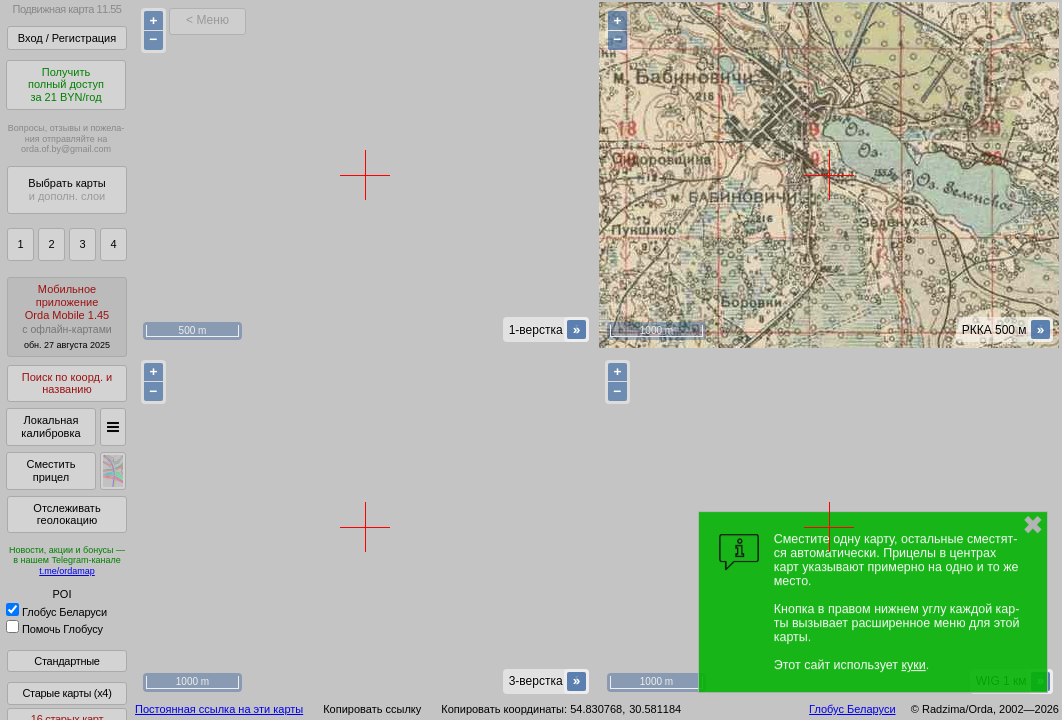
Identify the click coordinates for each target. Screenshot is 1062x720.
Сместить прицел (50, 470)
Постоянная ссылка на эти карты (219, 709)
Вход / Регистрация (67, 38)
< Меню (207, 20)
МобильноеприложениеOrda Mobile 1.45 (67, 316)
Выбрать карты (66, 189)
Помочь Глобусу (54, 629)
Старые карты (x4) (66, 693)
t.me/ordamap (67, 571)
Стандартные (66, 661)
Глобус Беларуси (56, 612)
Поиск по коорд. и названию (67, 383)
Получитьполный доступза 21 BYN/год (66, 84)
